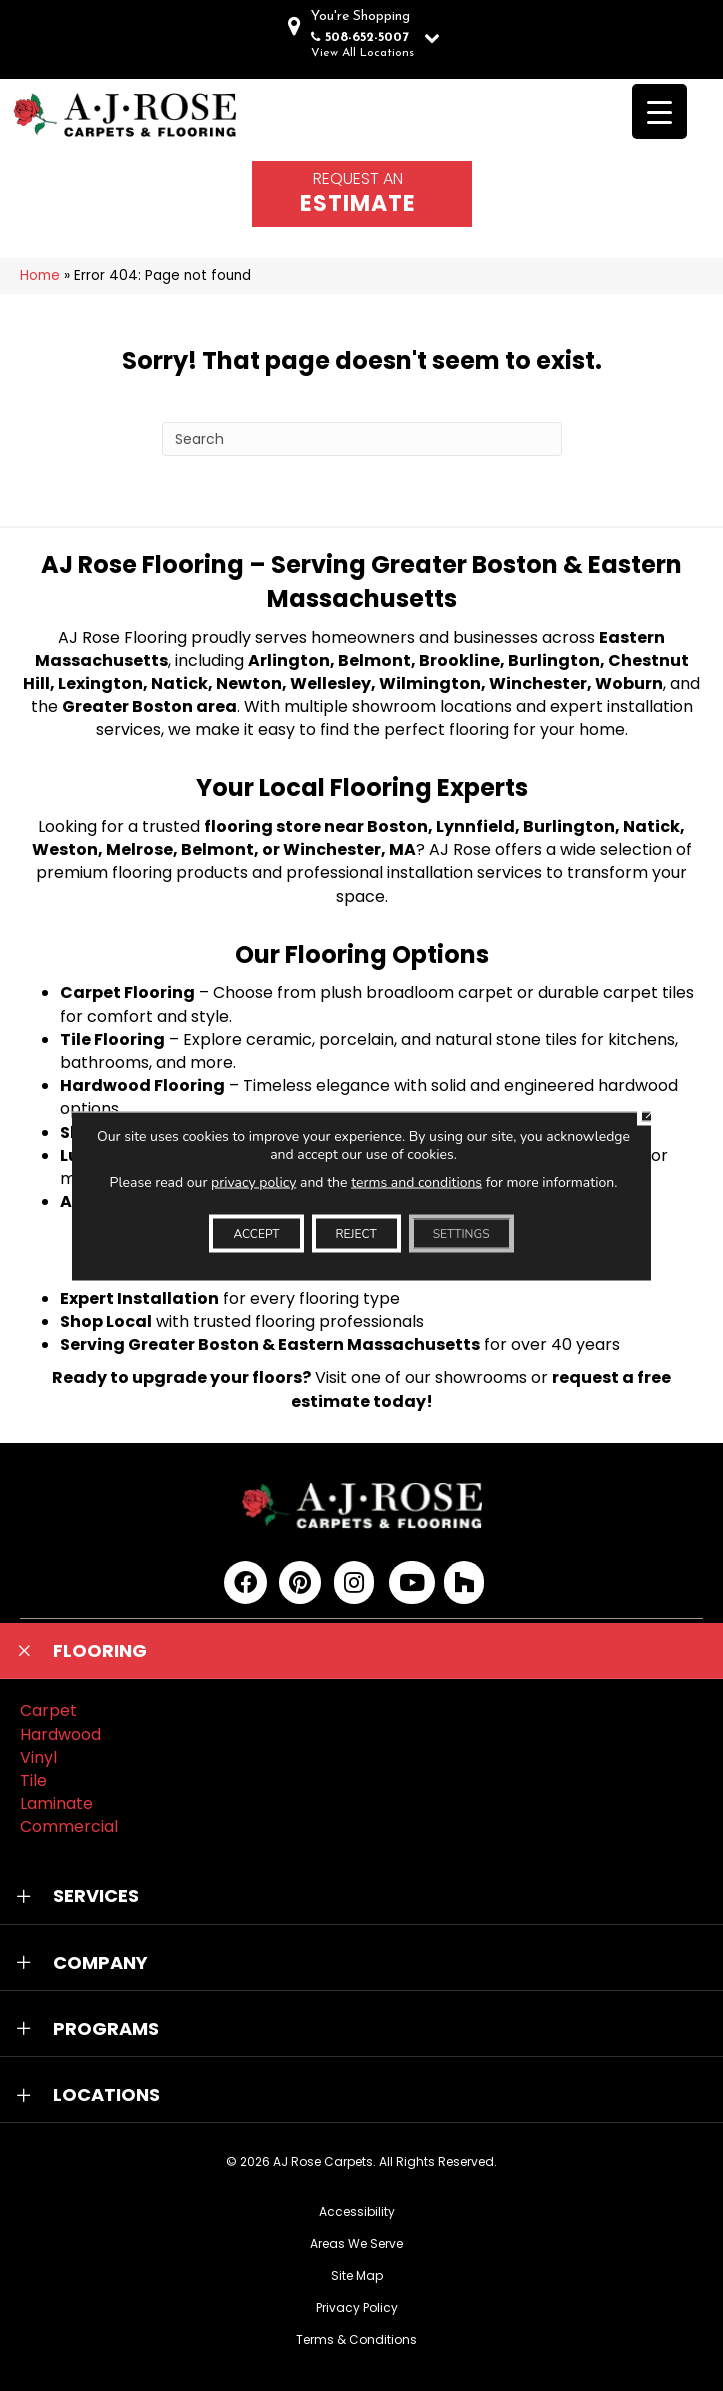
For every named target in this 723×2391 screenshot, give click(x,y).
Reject (356, 1233)
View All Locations (362, 53)
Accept (256, 1233)
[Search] (362, 439)
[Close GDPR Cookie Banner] (652, 1110)
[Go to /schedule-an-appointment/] (362, 194)
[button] (361, 1651)
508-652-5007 (367, 37)
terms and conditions (416, 1181)
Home (40, 275)
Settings (461, 1233)
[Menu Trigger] (659, 111)
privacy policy (253, 1181)
